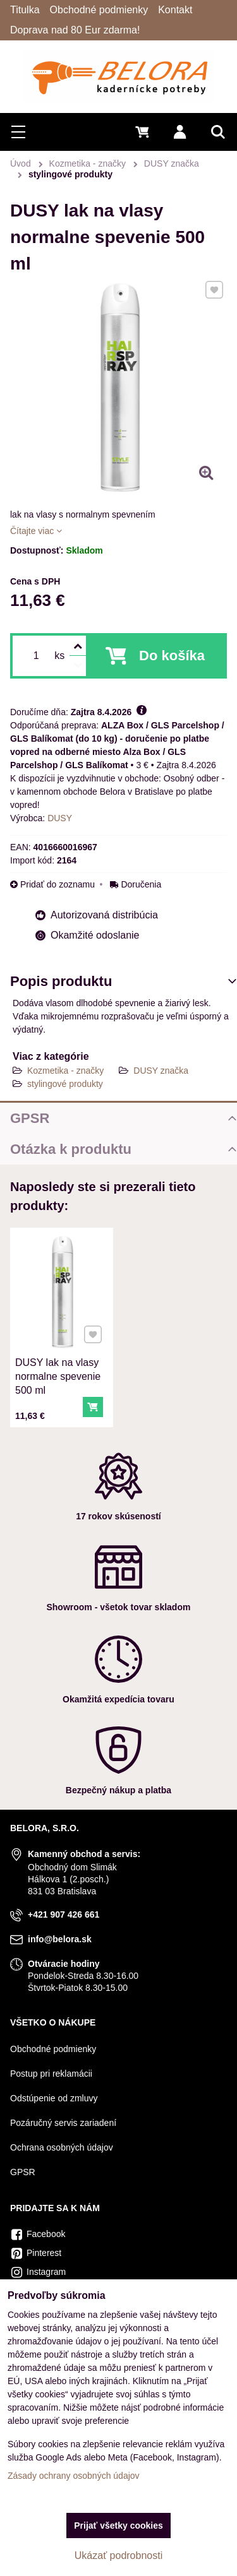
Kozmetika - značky (65, 1070)
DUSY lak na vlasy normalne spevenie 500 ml (58, 1374)
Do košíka (172, 655)
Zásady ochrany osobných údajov (74, 2476)
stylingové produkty (65, 1084)
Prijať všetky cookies (118, 2525)
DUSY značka (160, 1070)
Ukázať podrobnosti (118, 2555)
